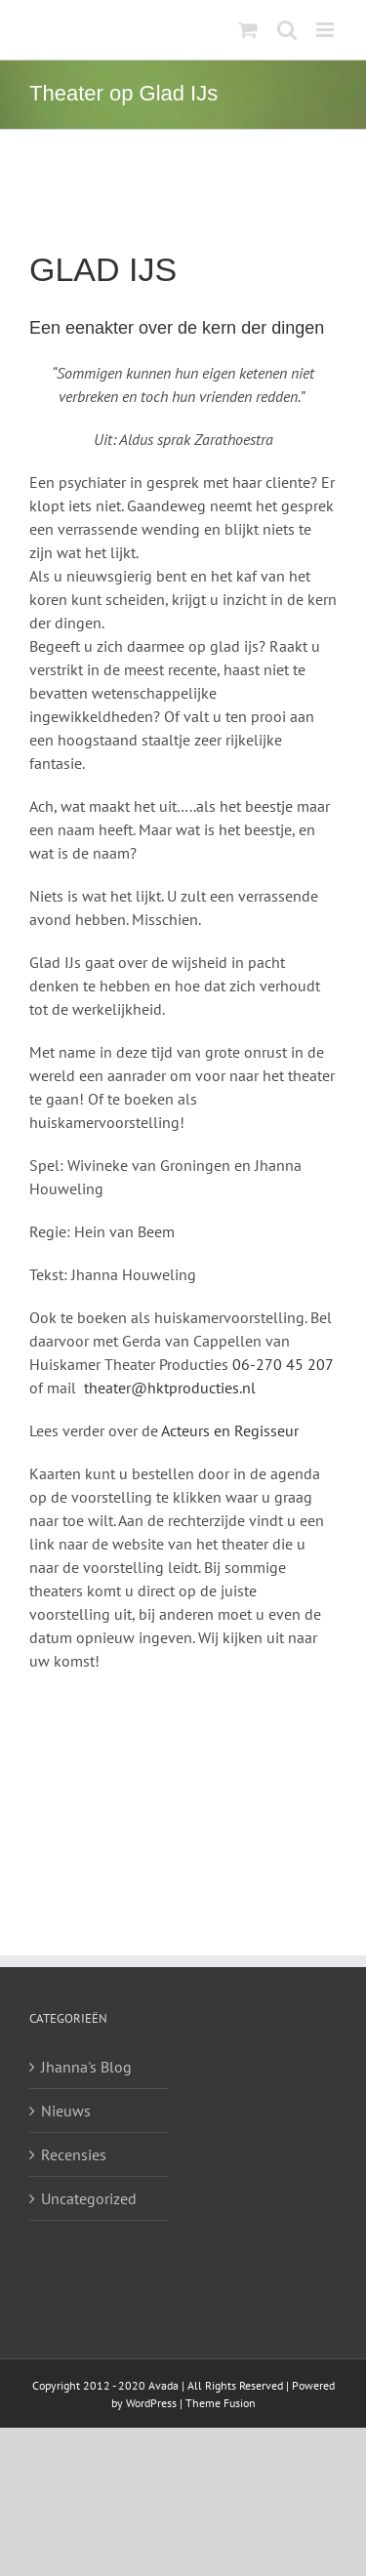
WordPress (151, 2402)
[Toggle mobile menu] (326, 30)
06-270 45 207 (282, 1364)
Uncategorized (89, 2198)
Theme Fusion (220, 2402)
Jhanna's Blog (86, 2066)
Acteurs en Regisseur (230, 1430)
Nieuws (66, 2110)
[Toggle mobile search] (287, 30)
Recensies (73, 2154)
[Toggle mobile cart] (248, 30)
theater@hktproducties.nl (170, 1387)
